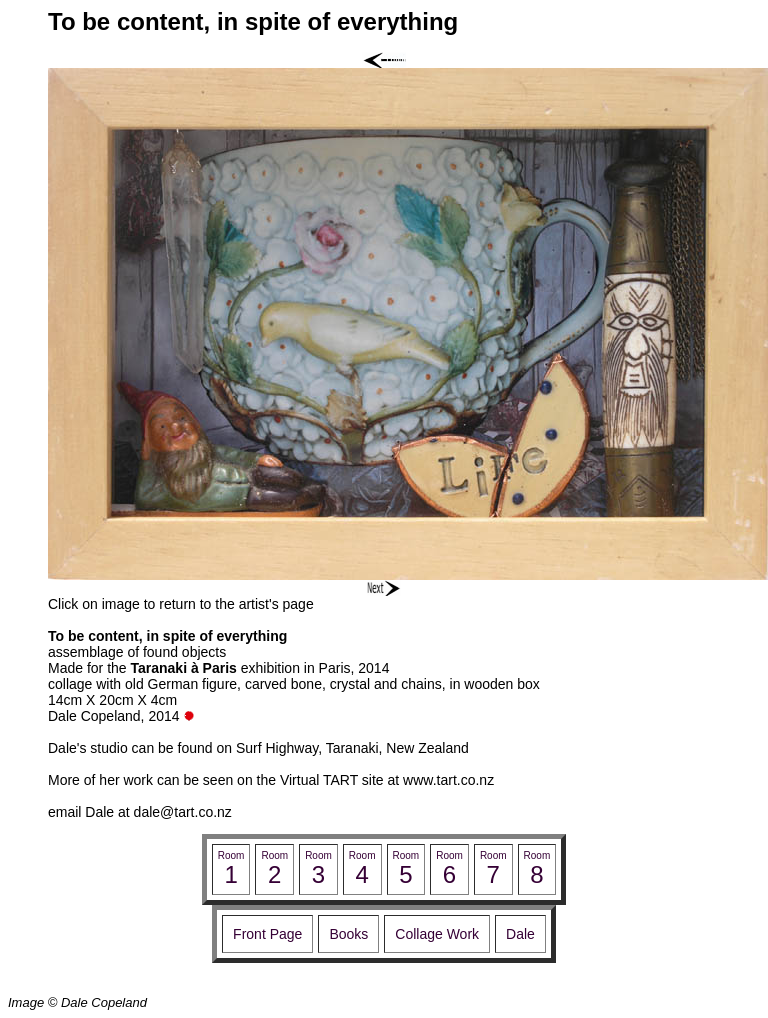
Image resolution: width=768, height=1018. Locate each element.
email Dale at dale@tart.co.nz (140, 812)
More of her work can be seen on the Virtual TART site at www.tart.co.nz (271, 780)
